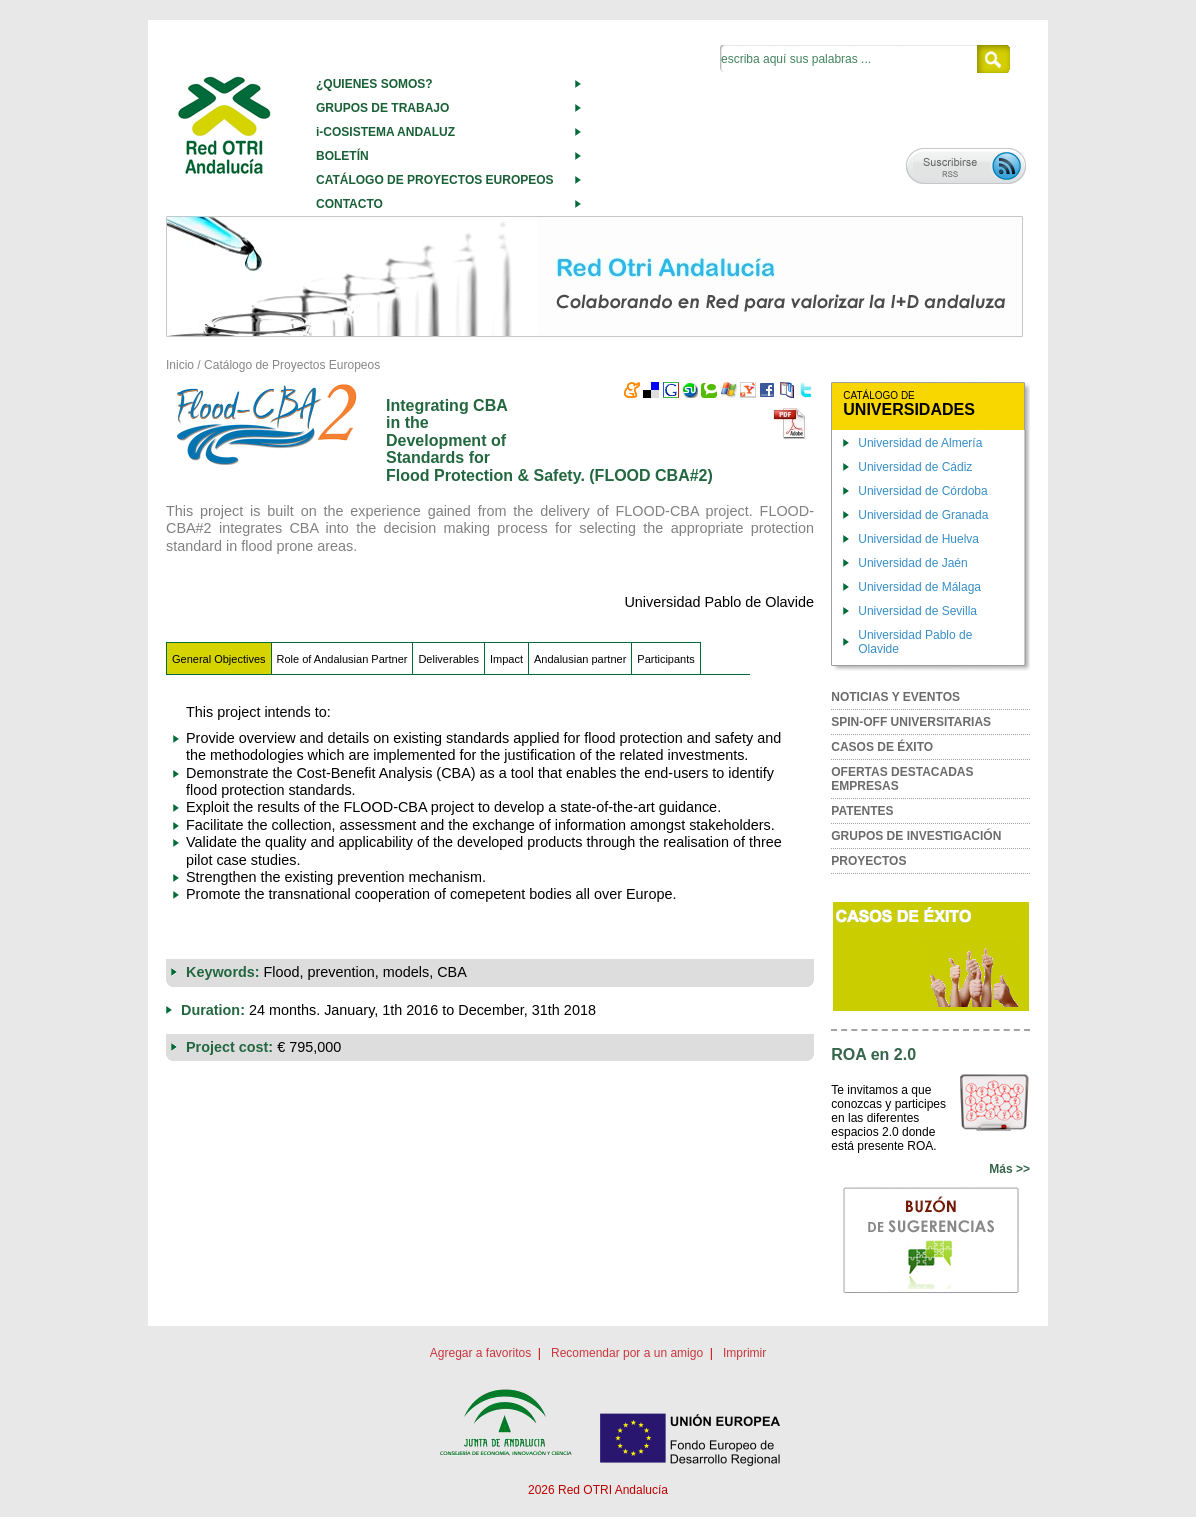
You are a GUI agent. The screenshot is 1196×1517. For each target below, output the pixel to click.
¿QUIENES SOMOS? (374, 84)
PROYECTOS (868, 861)
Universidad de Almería (920, 443)
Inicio (180, 365)
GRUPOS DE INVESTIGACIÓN (916, 836)
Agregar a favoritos (480, 1353)
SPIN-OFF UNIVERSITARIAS (911, 722)
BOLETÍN (342, 156)
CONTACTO (349, 204)
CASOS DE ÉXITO (882, 747)
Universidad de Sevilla (917, 611)
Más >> (1009, 1169)
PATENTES (862, 811)
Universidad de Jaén (912, 563)
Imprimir (744, 1353)
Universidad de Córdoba (922, 491)
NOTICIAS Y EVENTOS (895, 697)
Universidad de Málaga (919, 587)
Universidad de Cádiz (915, 467)
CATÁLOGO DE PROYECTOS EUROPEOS (435, 180)
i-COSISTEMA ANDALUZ (385, 132)
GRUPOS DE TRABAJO (382, 108)
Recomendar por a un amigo (627, 1353)
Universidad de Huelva (918, 539)
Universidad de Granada (923, 515)
